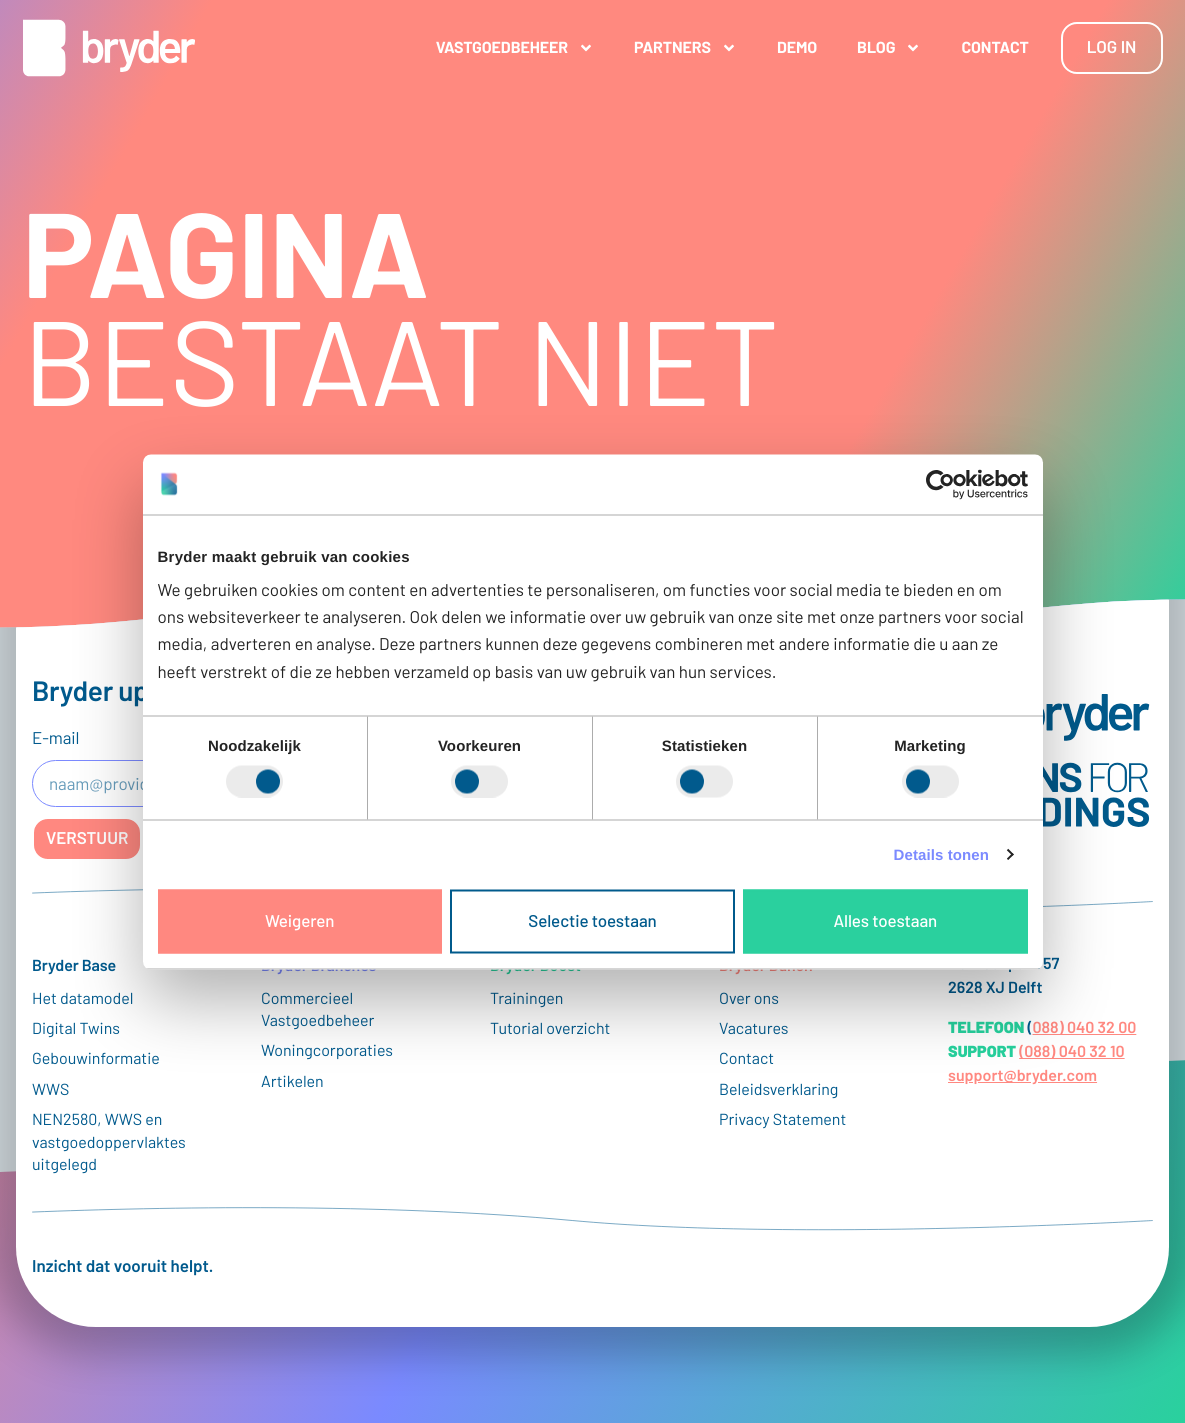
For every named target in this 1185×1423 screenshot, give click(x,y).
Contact (994, 47)
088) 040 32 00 (1084, 1027)
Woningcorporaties (327, 1050)
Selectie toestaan (592, 921)
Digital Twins (76, 1028)
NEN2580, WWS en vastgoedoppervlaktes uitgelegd (109, 1142)
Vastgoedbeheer (515, 48)
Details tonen (941, 854)
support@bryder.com (1022, 1075)
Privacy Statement (782, 1119)
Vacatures (754, 1028)
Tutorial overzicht (550, 1028)
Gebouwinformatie (96, 1058)
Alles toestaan (885, 921)
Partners (685, 48)
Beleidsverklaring (778, 1089)
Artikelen (292, 1081)
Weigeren (300, 921)
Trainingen (526, 998)
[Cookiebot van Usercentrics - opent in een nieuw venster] (940, 484)
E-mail (55, 738)
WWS (50, 1089)
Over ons (749, 998)
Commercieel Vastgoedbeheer (317, 1009)
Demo (797, 47)
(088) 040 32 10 (1071, 1051)
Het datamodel (83, 998)
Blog (889, 48)
